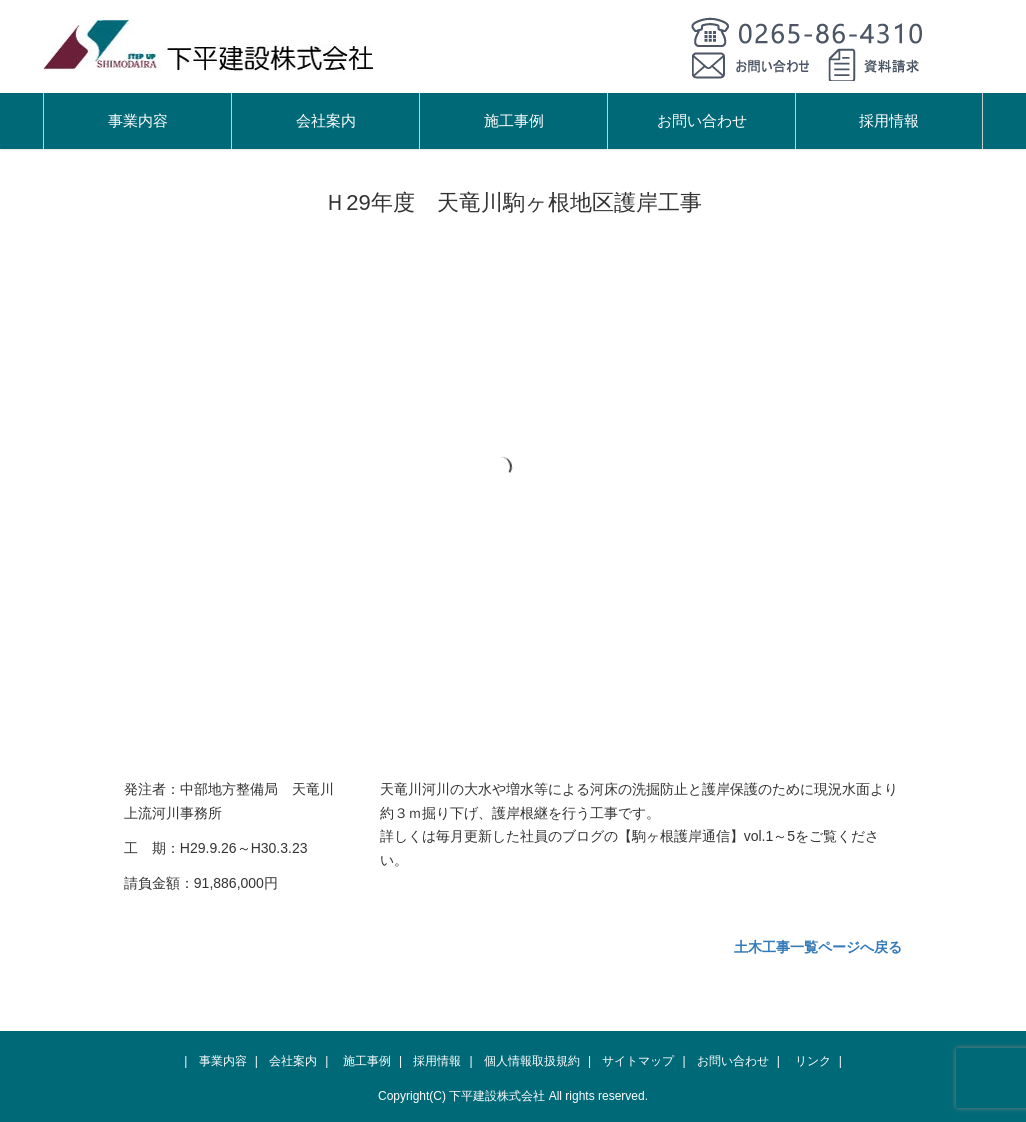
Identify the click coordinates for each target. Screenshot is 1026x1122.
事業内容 (138, 120)
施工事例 (514, 120)
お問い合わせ (702, 120)
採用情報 (889, 120)
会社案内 (326, 120)
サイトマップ (638, 1061)
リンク (813, 1061)
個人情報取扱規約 (532, 1061)
